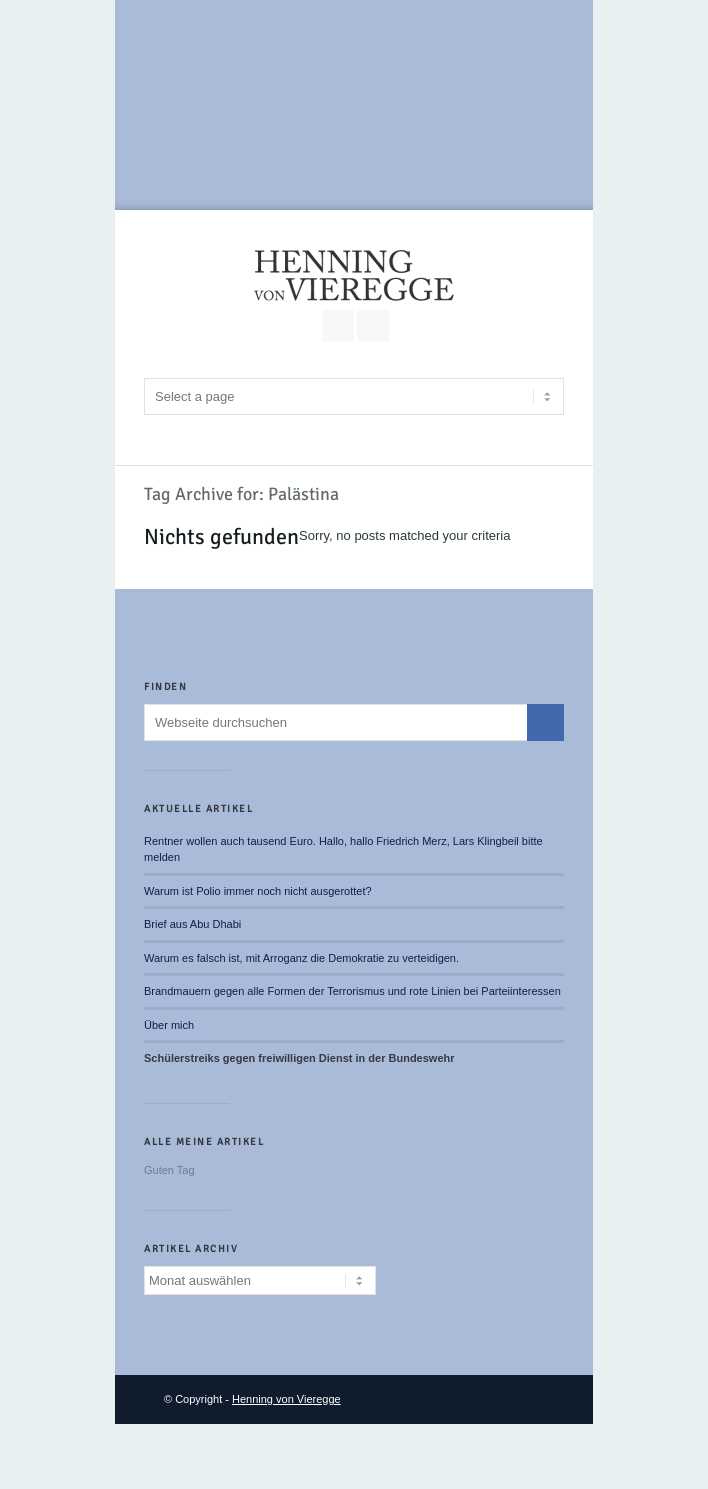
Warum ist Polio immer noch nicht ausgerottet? (258, 891)
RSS (373, 326)
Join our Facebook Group (338, 326)
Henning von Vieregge (286, 1399)
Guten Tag (169, 1170)
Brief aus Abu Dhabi (192, 924)
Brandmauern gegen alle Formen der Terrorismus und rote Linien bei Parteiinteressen (352, 991)
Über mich (169, 1025)
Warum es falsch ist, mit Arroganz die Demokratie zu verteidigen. (301, 958)
